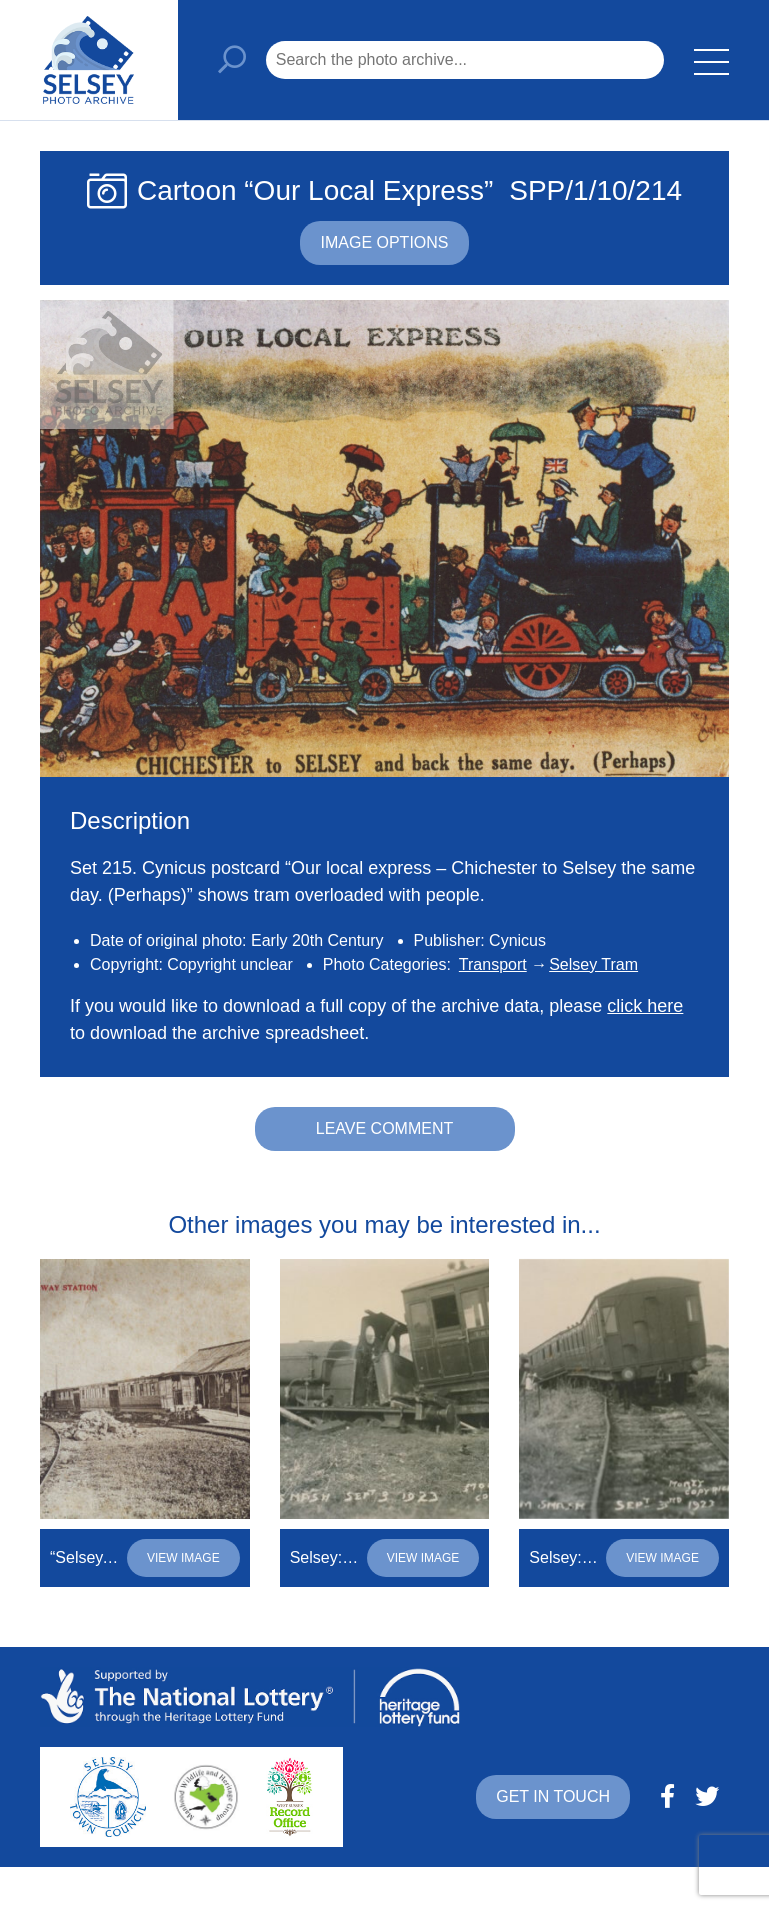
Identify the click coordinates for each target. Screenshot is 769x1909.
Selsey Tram (593, 964)
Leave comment (385, 1128)
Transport (493, 964)
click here (645, 1006)
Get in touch (553, 1796)
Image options (384, 242)
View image (183, 1558)
